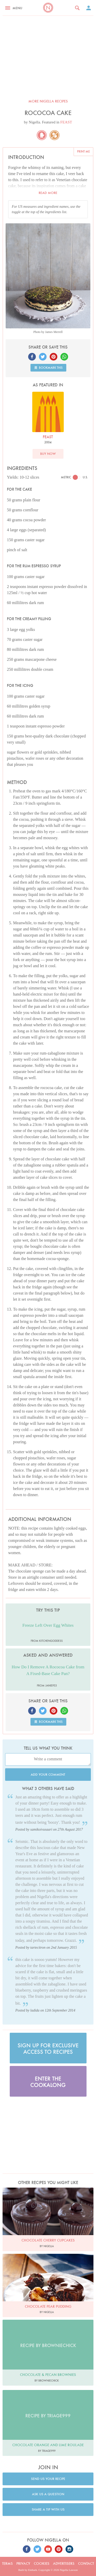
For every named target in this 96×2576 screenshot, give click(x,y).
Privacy (23, 2563)
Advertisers (63, 2563)
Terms (7, 2563)
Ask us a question (48, 2494)
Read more (48, 193)
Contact (86, 2563)
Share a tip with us (48, 2509)
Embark (32, 2569)
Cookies (41, 2563)
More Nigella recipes (48, 101)
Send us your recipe (48, 2479)
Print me (83, 151)
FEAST (66, 122)
